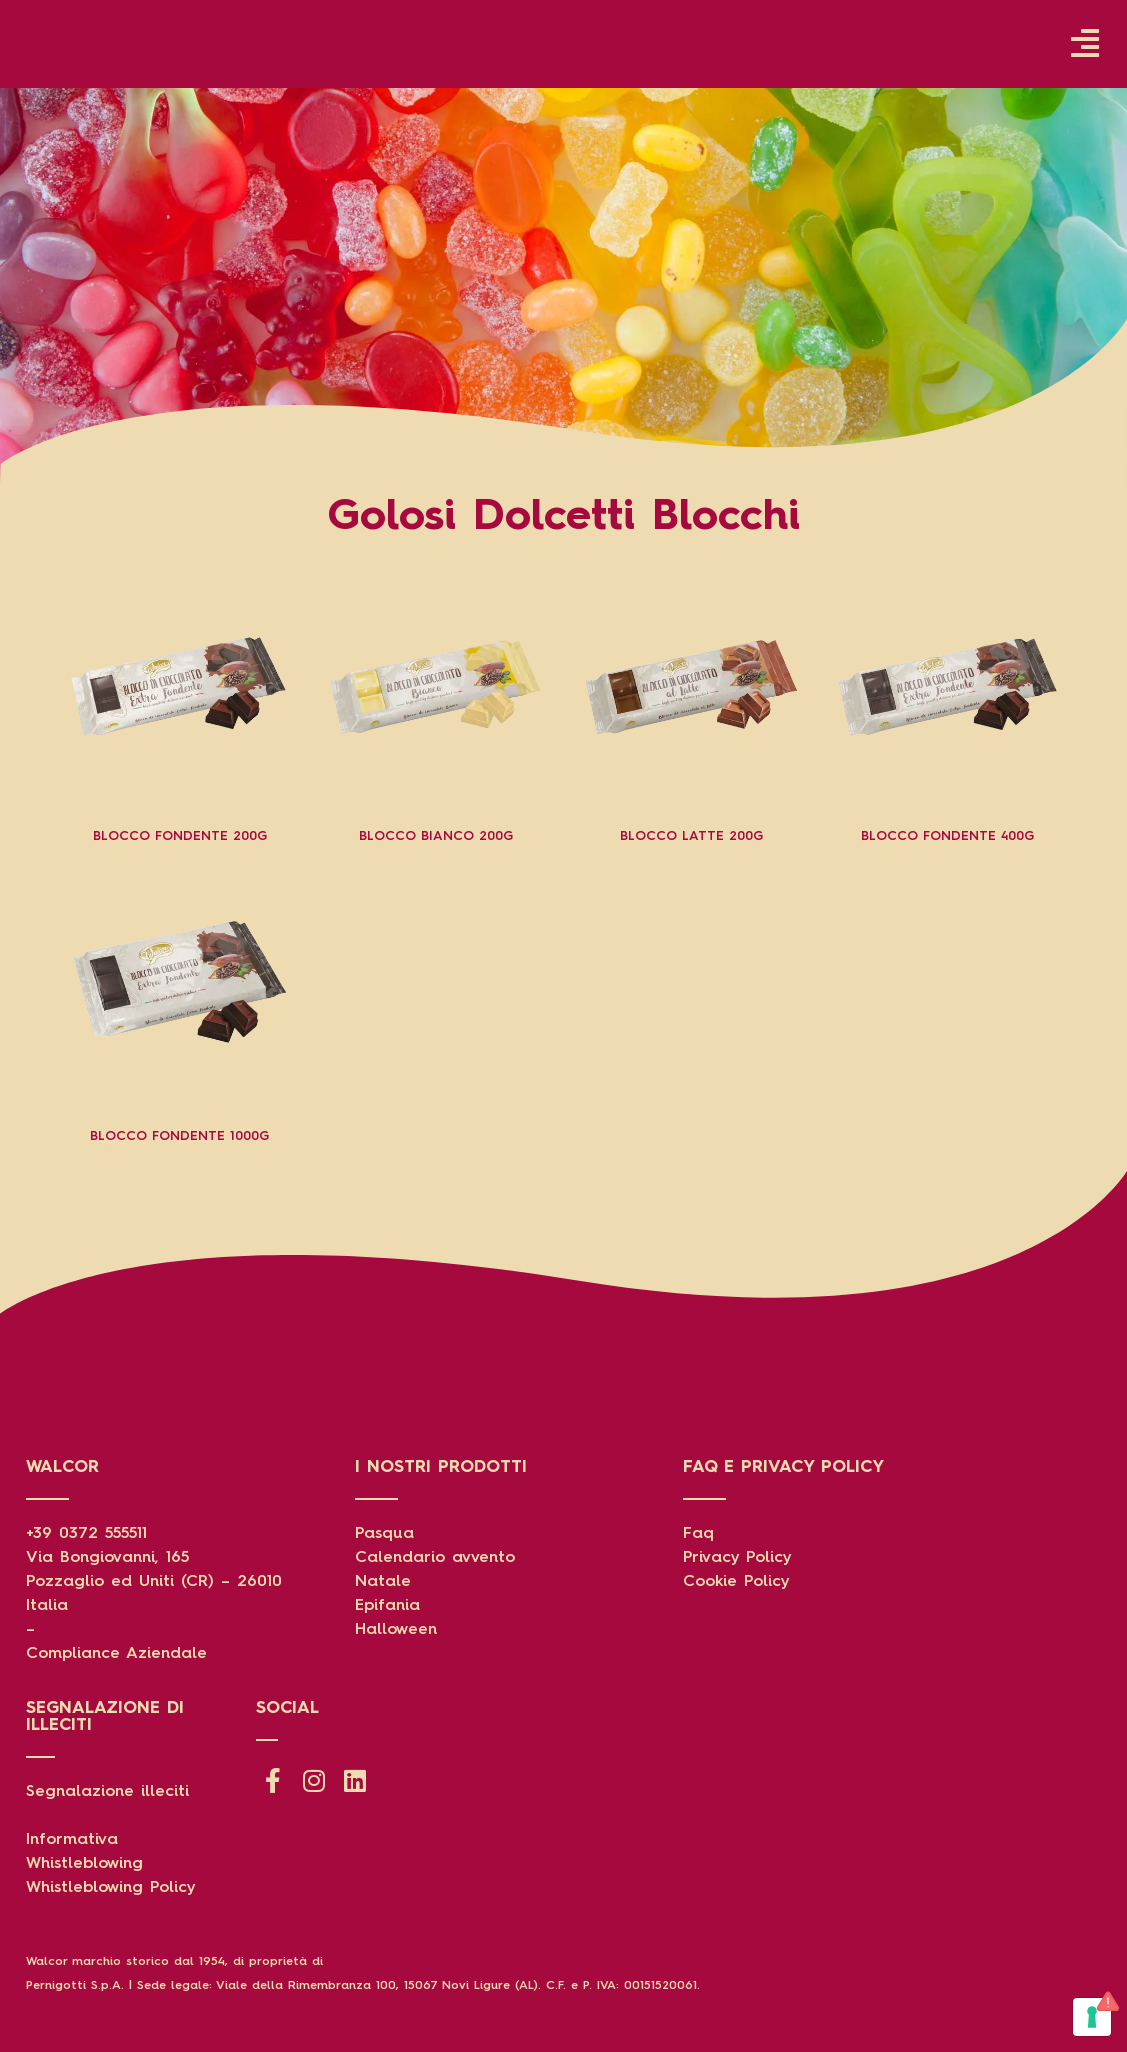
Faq (698, 1534)
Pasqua (384, 1534)
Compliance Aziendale (116, 1654)
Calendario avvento (435, 1558)
